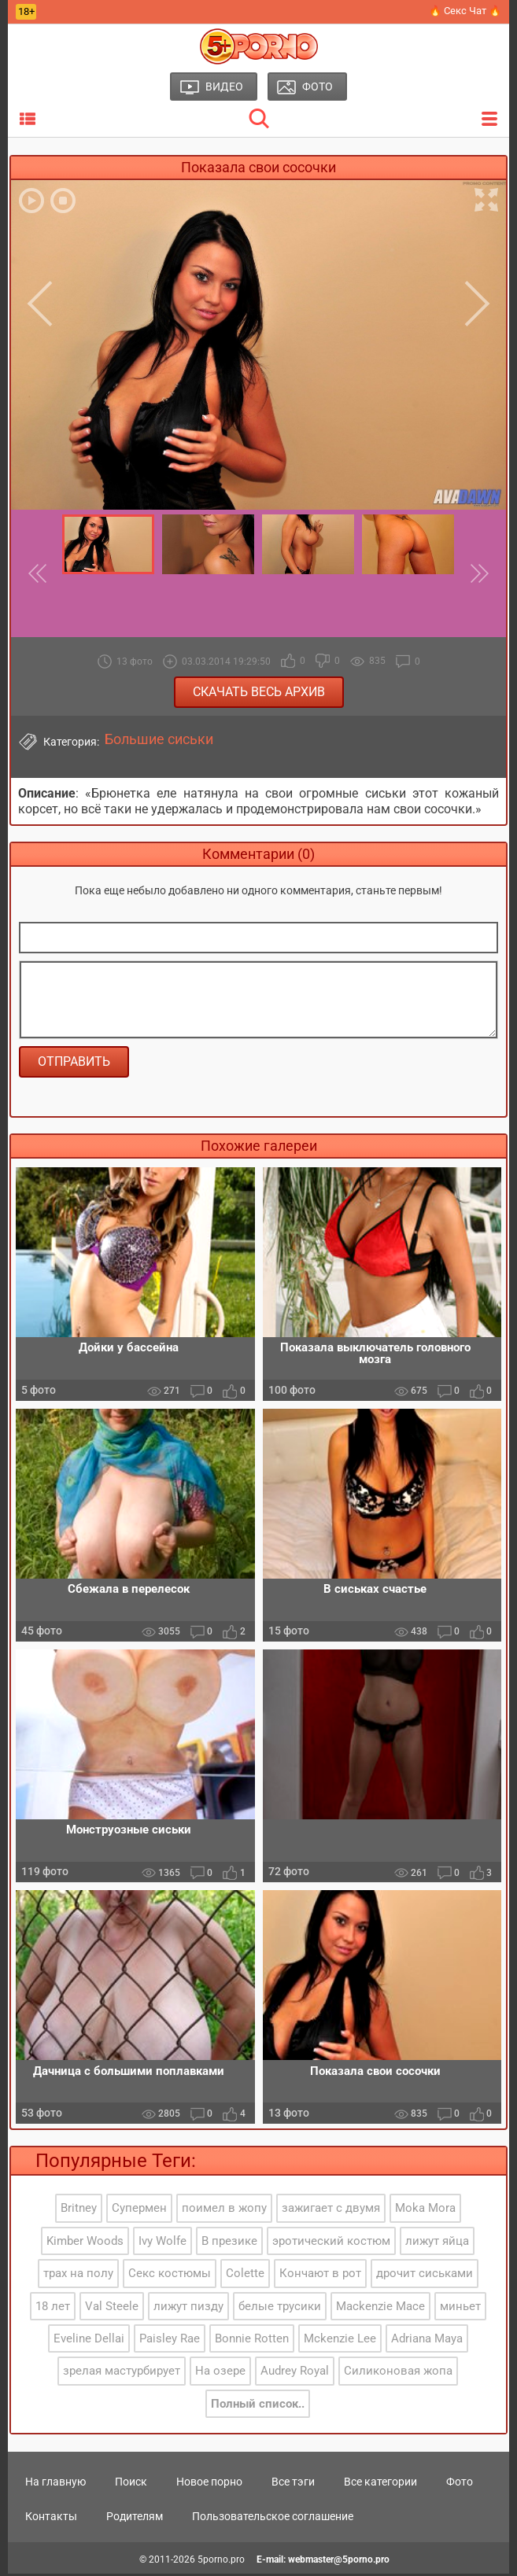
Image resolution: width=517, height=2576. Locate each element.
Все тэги (293, 2484)
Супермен (139, 2211)
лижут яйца (437, 2243)
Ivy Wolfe (162, 2243)
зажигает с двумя (331, 2211)
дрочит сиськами (424, 2276)
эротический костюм (331, 2243)
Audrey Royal (294, 2374)
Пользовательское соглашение (272, 2519)
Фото (459, 2484)
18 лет (52, 2308)
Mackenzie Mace (380, 2308)
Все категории (380, 2484)
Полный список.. (258, 2406)
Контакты (51, 2519)
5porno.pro (221, 2561)
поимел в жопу (224, 2211)
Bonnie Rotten (252, 2342)
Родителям (134, 2519)
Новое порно (209, 2484)
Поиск (131, 2484)
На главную (55, 2484)
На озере (220, 2374)
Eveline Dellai (89, 2342)
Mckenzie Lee (340, 2342)
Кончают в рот (320, 2276)
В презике (229, 2243)
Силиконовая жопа (398, 2374)
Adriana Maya (427, 2342)
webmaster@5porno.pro (339, 2561)
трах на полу (78, 2276)
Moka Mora (425, 2211)
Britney (79, 2211)
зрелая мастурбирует (121, 2374)
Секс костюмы (169, 2276)
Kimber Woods (85, 2243)
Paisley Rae (169, 2342)
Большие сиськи (159, 739)
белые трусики (279, 2308)
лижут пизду (188, 2308)
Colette (245, 2276)
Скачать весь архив (259, 691)
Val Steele (111, 2308)
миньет (460, 2308)
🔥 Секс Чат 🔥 (465, 11)
